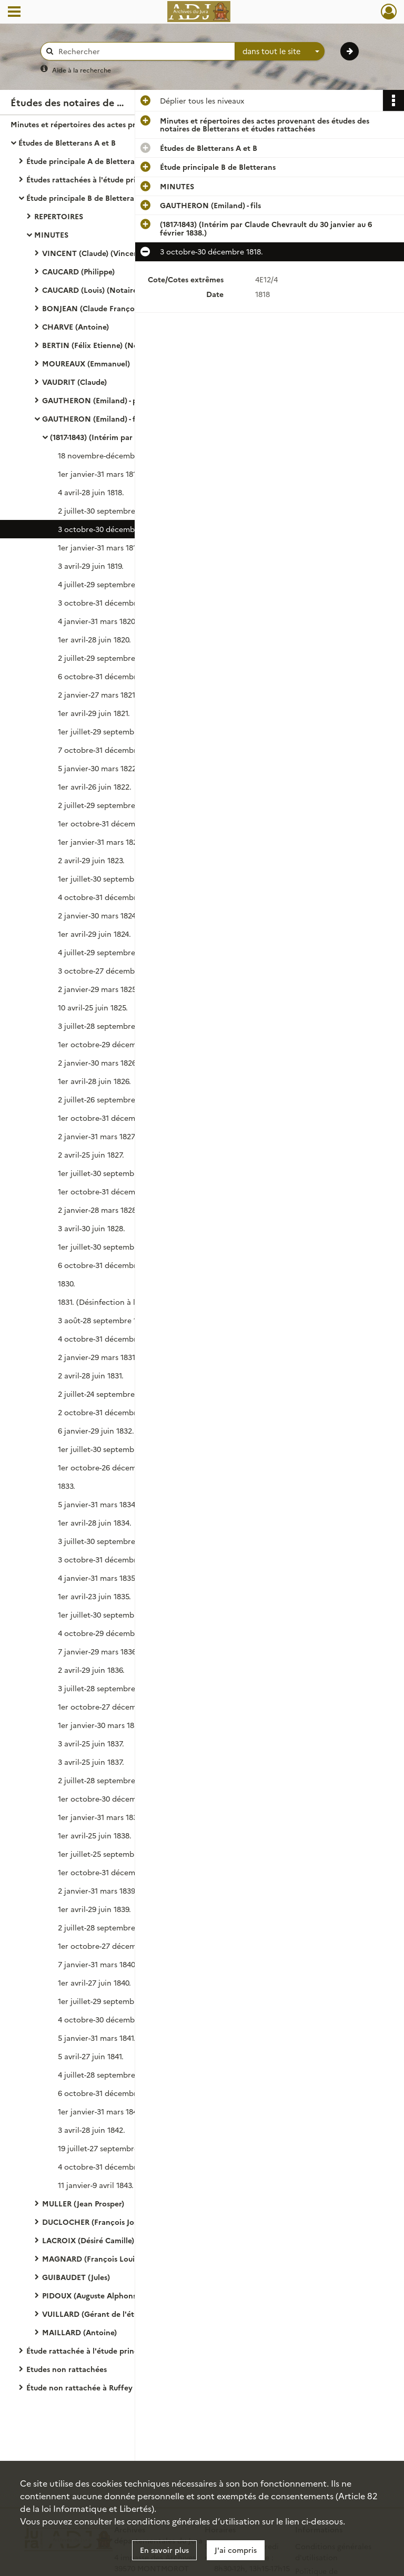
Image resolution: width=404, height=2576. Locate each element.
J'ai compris (236, 2549)
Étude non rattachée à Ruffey (79, 2387)
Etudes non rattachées (66, 2369)
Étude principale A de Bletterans (84, 161)
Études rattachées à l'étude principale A (97, 179)
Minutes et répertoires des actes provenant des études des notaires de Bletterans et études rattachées (116, 124)
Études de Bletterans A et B (67, 142)
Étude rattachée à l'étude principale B (94, 2350)
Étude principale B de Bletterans (84, 197)
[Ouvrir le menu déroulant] (14, 12)
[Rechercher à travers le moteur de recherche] (143, 51)
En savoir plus (164, 2549)
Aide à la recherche (81, 69)
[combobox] (280, 51)
